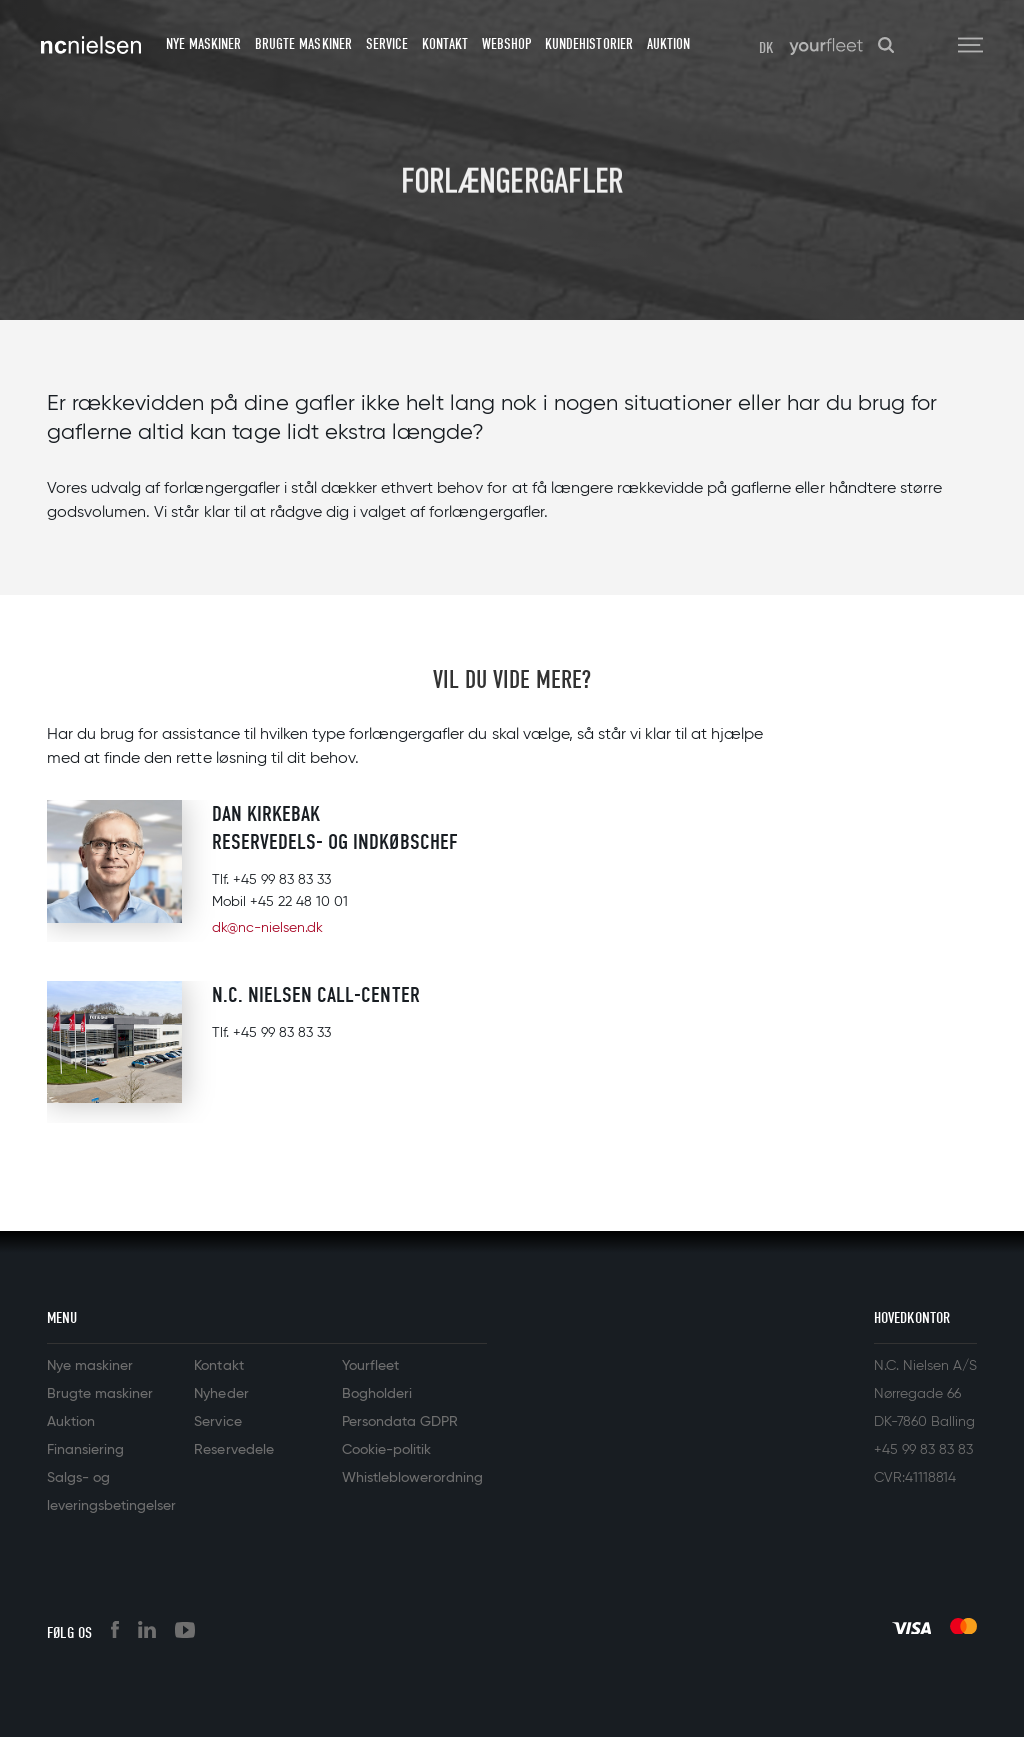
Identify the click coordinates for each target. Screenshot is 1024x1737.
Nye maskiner (203, 44)
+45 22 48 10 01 (299, 902)
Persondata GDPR (400, 1422)
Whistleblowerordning (412, 1478)
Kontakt (445, 44)
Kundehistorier (588, 44)
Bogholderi (377, 1394)
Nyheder (221, 1394)
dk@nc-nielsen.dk (267, 928)
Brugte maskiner (303, 44)
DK (766, 48)
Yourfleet (370, 1366)
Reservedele (233, 1450)
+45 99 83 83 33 (282, 880)
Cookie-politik (386, 1450)
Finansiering (85, 1450)
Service (387, 44)
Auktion (668, 44)
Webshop (506, 44)
